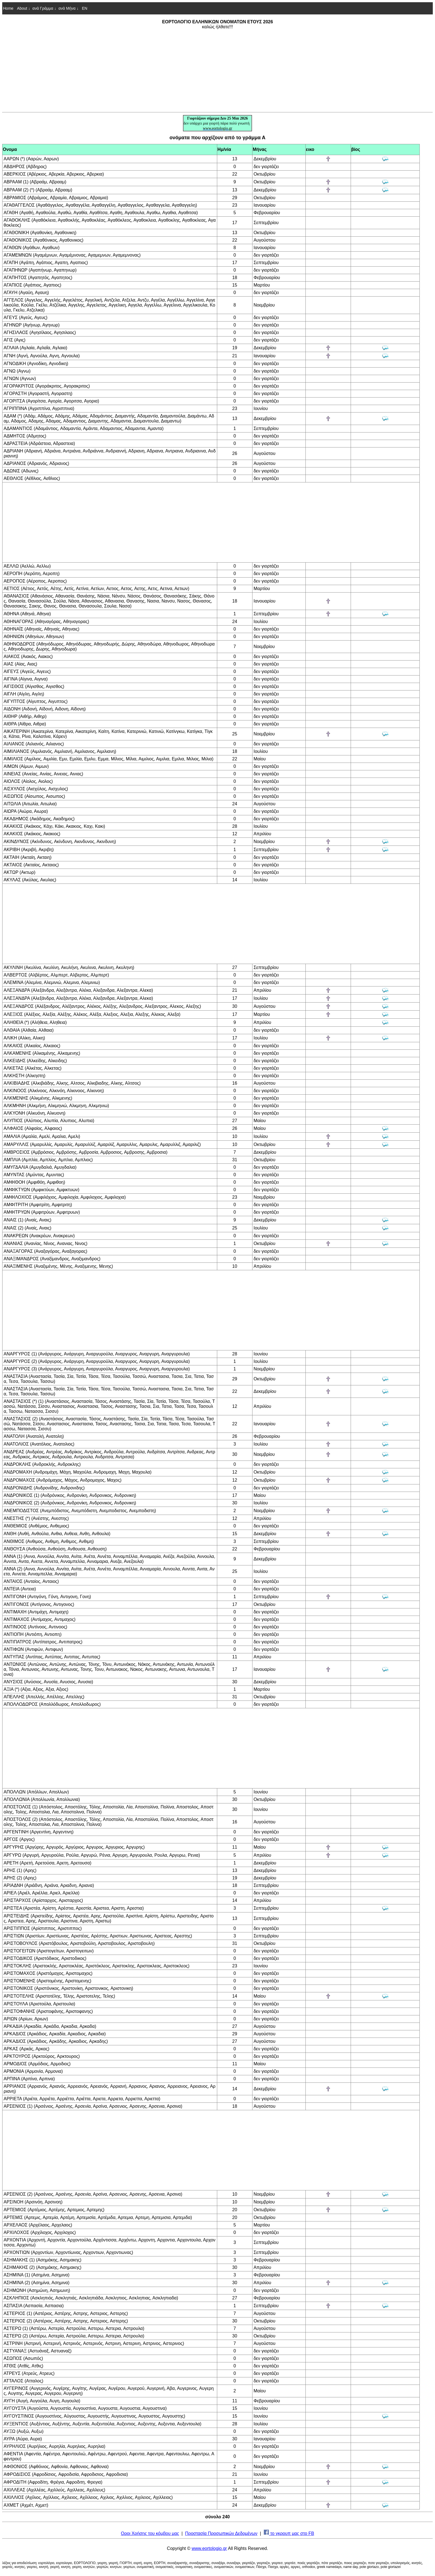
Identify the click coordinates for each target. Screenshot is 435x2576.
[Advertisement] (217, 70)
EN (84, 8)
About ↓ (23, 8)
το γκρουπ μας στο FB (289, 2533)
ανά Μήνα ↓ (69, 8)
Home (8, 8)
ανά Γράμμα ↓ (44, 8)
